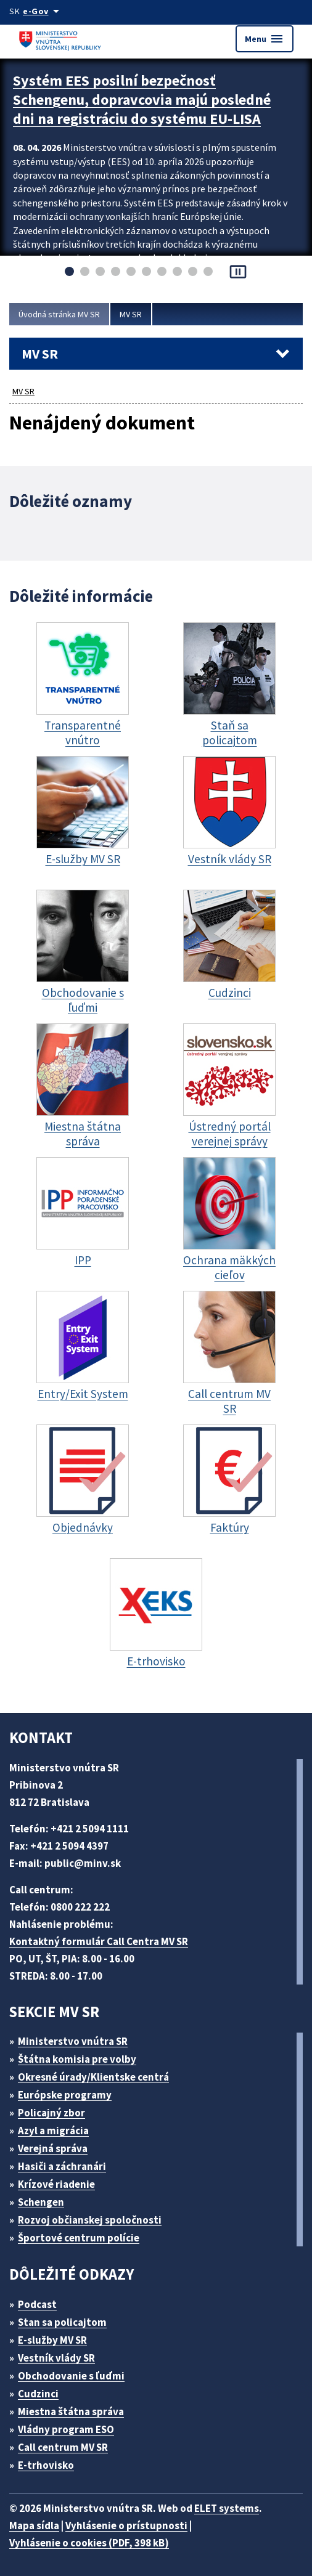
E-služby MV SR (52, 2340)
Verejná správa (53, 2148)
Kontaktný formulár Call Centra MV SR (98, 1941)
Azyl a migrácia (53, 2130)
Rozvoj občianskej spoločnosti (90, 2220)
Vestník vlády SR (56, 2358)
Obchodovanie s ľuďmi (71, 2376)
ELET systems (226, 2508)
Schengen (41, 2202)
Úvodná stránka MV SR (59, 314)
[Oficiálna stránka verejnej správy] (43, 11)
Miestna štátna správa (71, 2411)
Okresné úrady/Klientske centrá (93, 2077)
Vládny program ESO (66, 2429)
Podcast (37, 2304)
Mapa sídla (34, 2525)
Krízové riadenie (56, 2184)
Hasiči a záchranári (62, 2166)
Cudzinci (38, 2393)
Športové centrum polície (78, 2238)
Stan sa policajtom (62, 2322)
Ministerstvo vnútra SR (73, 2041)
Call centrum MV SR (63, 2447)
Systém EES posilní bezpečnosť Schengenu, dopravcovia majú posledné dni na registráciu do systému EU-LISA (142, 99)
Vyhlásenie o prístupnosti (126, 2525)
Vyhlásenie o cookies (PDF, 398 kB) (89, 2543)
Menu (264, 38)
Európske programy (65, 2095)
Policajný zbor (51, 2112)
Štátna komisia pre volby (77, 2059)
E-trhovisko (46, 2465)
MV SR (131, 314)
